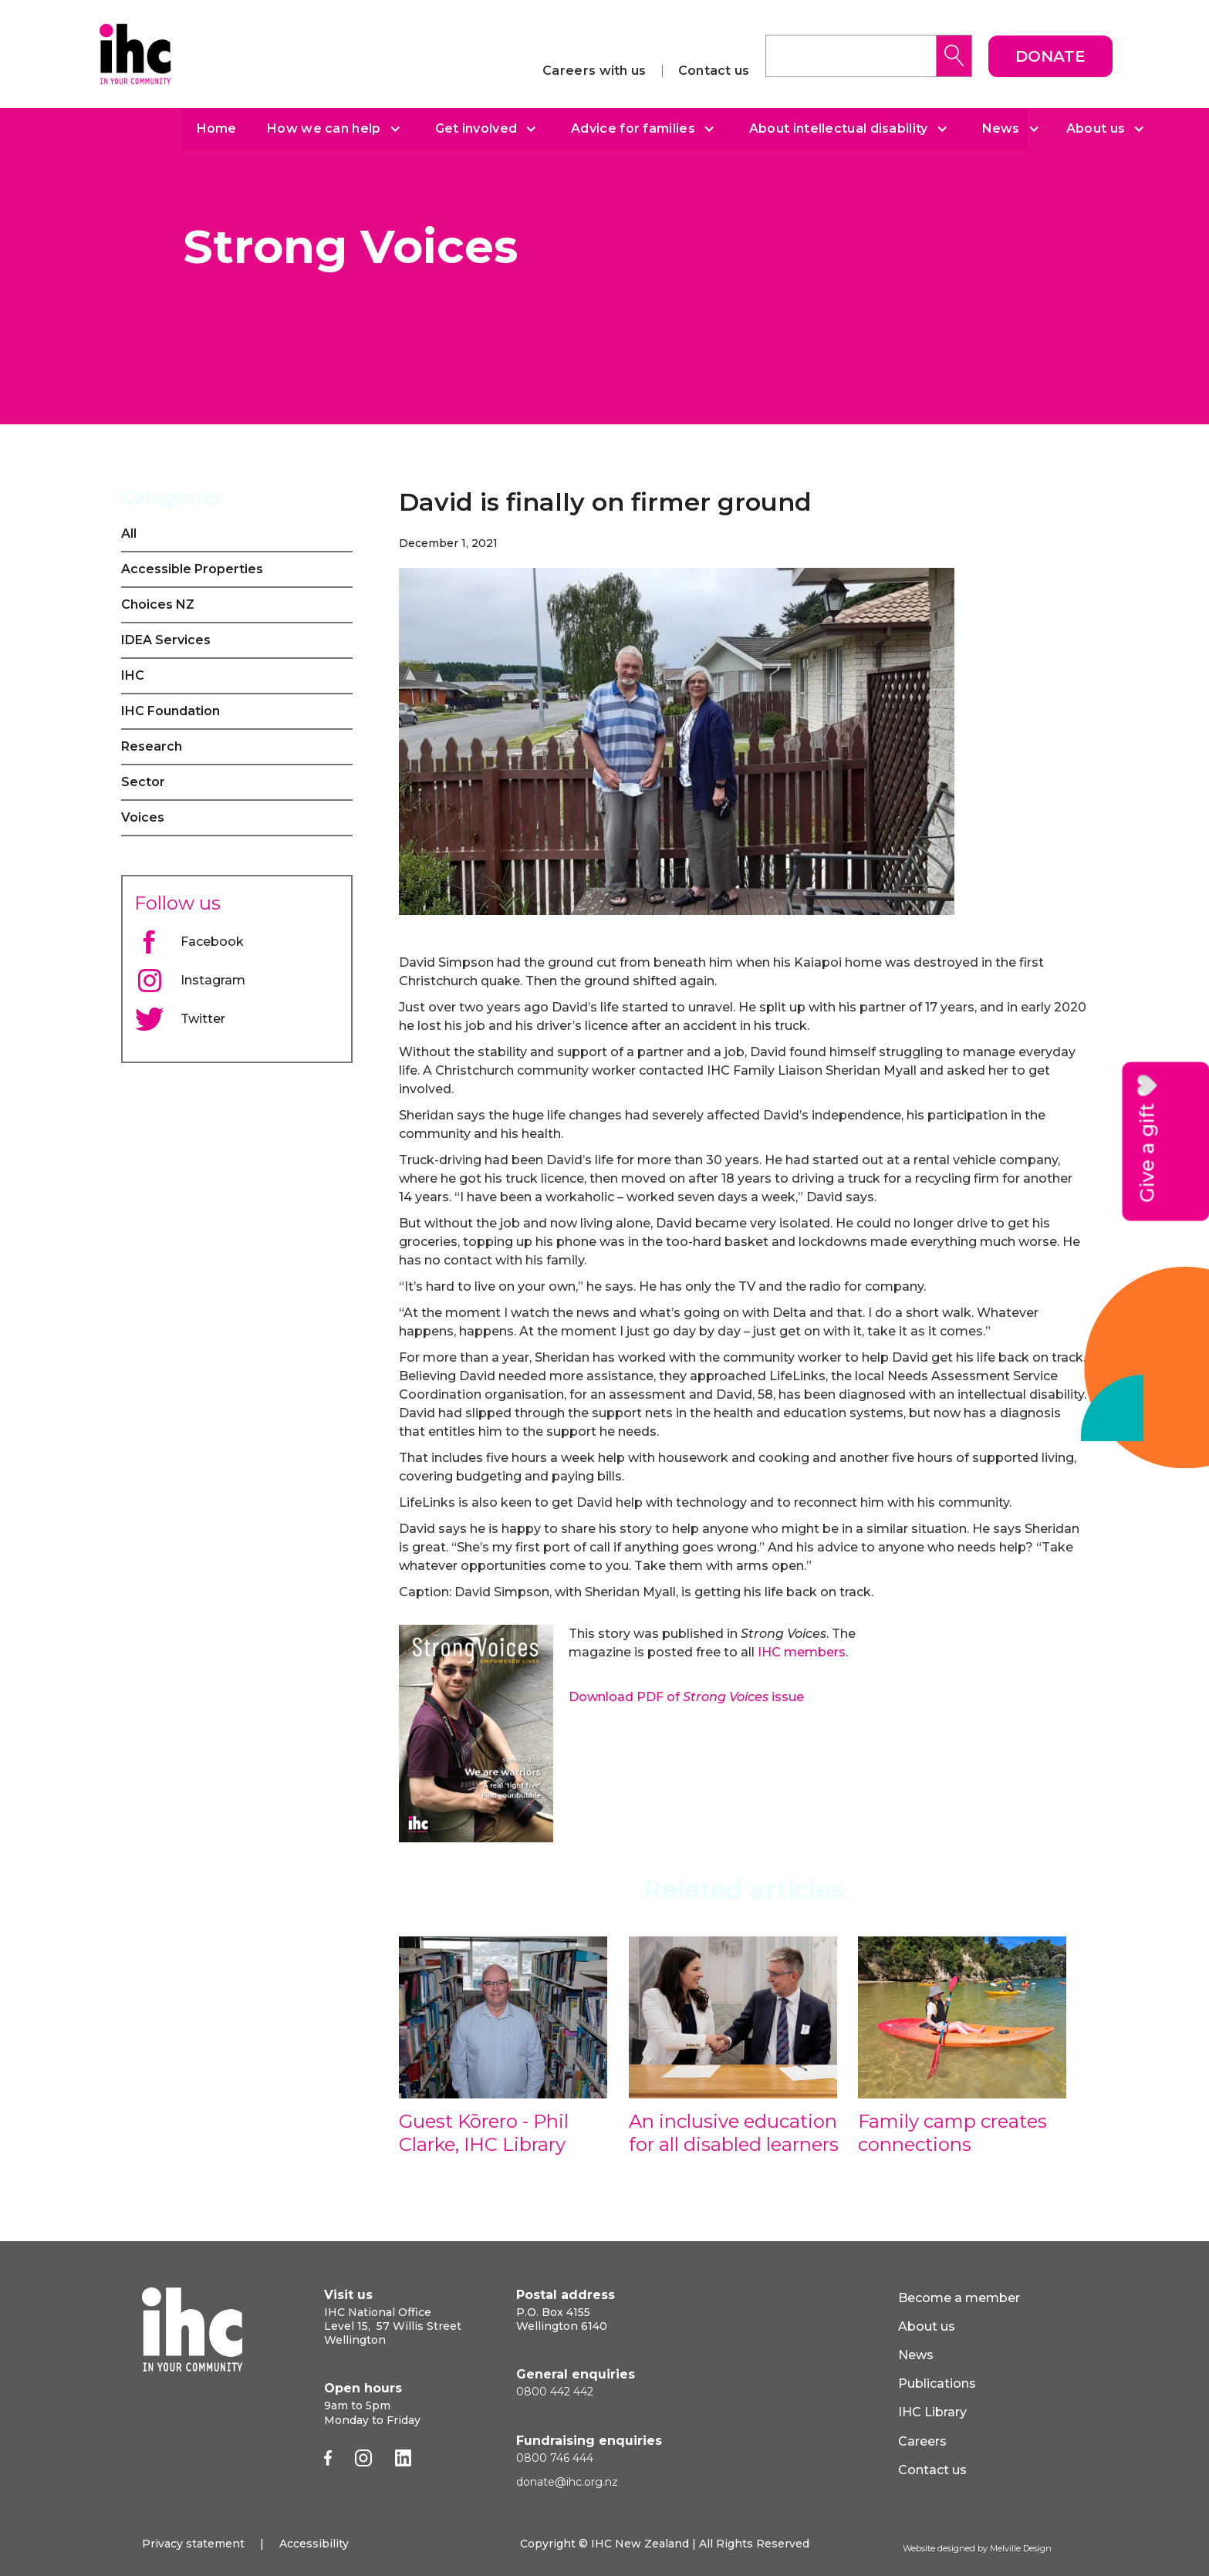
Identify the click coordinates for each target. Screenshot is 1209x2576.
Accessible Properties (192, 569)
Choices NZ (157, 604)
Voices (142, 817)
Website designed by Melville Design (977, 2548)
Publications (937, 2383)
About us (1095, 128)
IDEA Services (166, 640)
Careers (922, 2441)
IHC (132, 675)
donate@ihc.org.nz (567, 2482)
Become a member (959, 2298)
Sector (143, 782)
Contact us (714, 71)
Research (151, 746)
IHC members (802, 1652)
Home (216, 128)
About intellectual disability (838, 128)
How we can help (324, 128)
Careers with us (594, 71)
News (1001, 128)
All (129, 533)
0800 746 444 (554, 2458)
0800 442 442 (554, 2392)
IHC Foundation (170, 711)
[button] (328, 129)
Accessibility (314, 2544)
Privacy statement (193, 2544)
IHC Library (932, 2412)
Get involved (476, 128)
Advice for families (633, 128)
